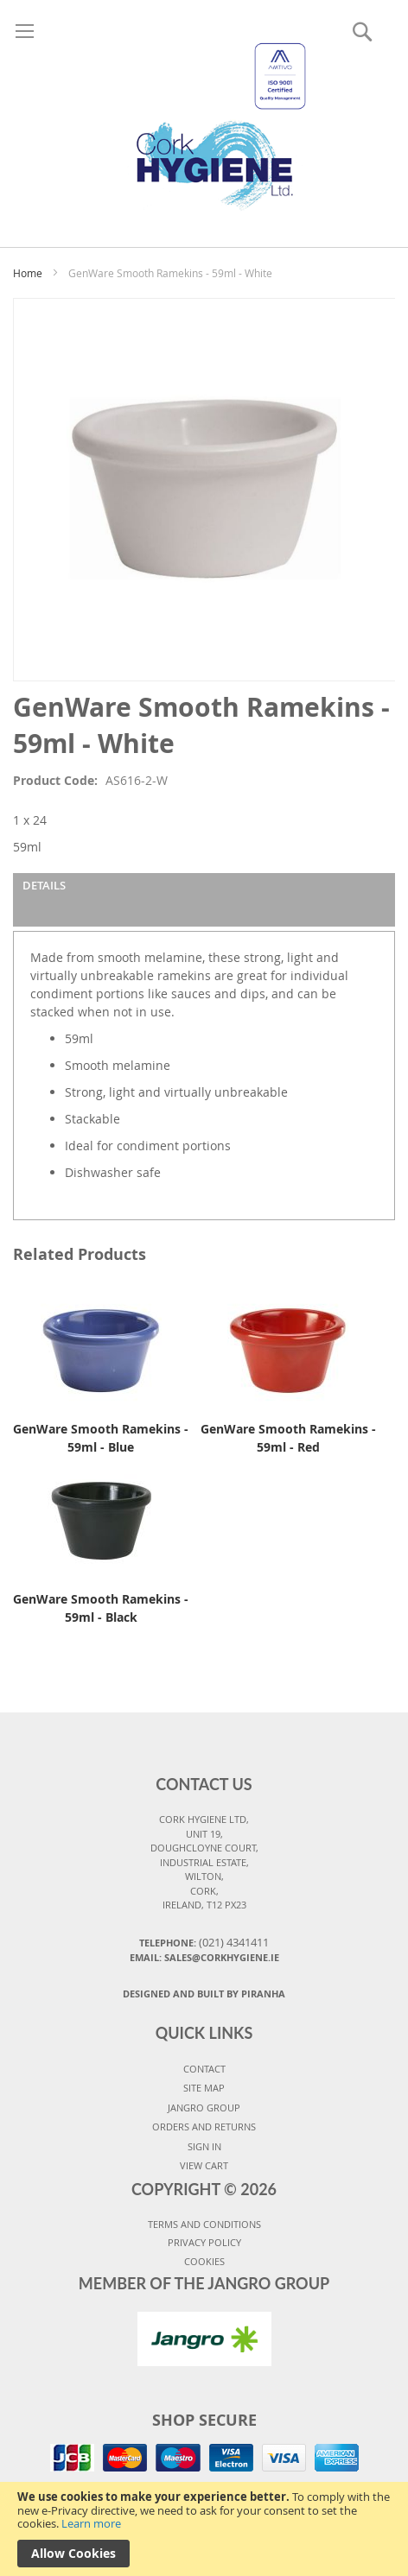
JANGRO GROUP (204, 2107)
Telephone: (204, 1942)
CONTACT (204, 2068)
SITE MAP (204, 2087)
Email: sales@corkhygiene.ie (204, 1957)
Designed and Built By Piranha (204, 1993)
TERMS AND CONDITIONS (204, 2224)
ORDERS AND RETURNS (204, 2126)
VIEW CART (204, 2165)
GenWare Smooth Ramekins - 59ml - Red (288, 1438)
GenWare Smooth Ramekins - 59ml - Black (100, 1608)
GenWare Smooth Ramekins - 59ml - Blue (100, 1438)
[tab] (204, 900)
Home (27, 273)
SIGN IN (204, 2146)
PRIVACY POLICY (204, 2242)
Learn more (91, 2523)
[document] (204, 2529)
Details (44, 885)
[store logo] (204, 106)
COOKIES (204, 2261)
